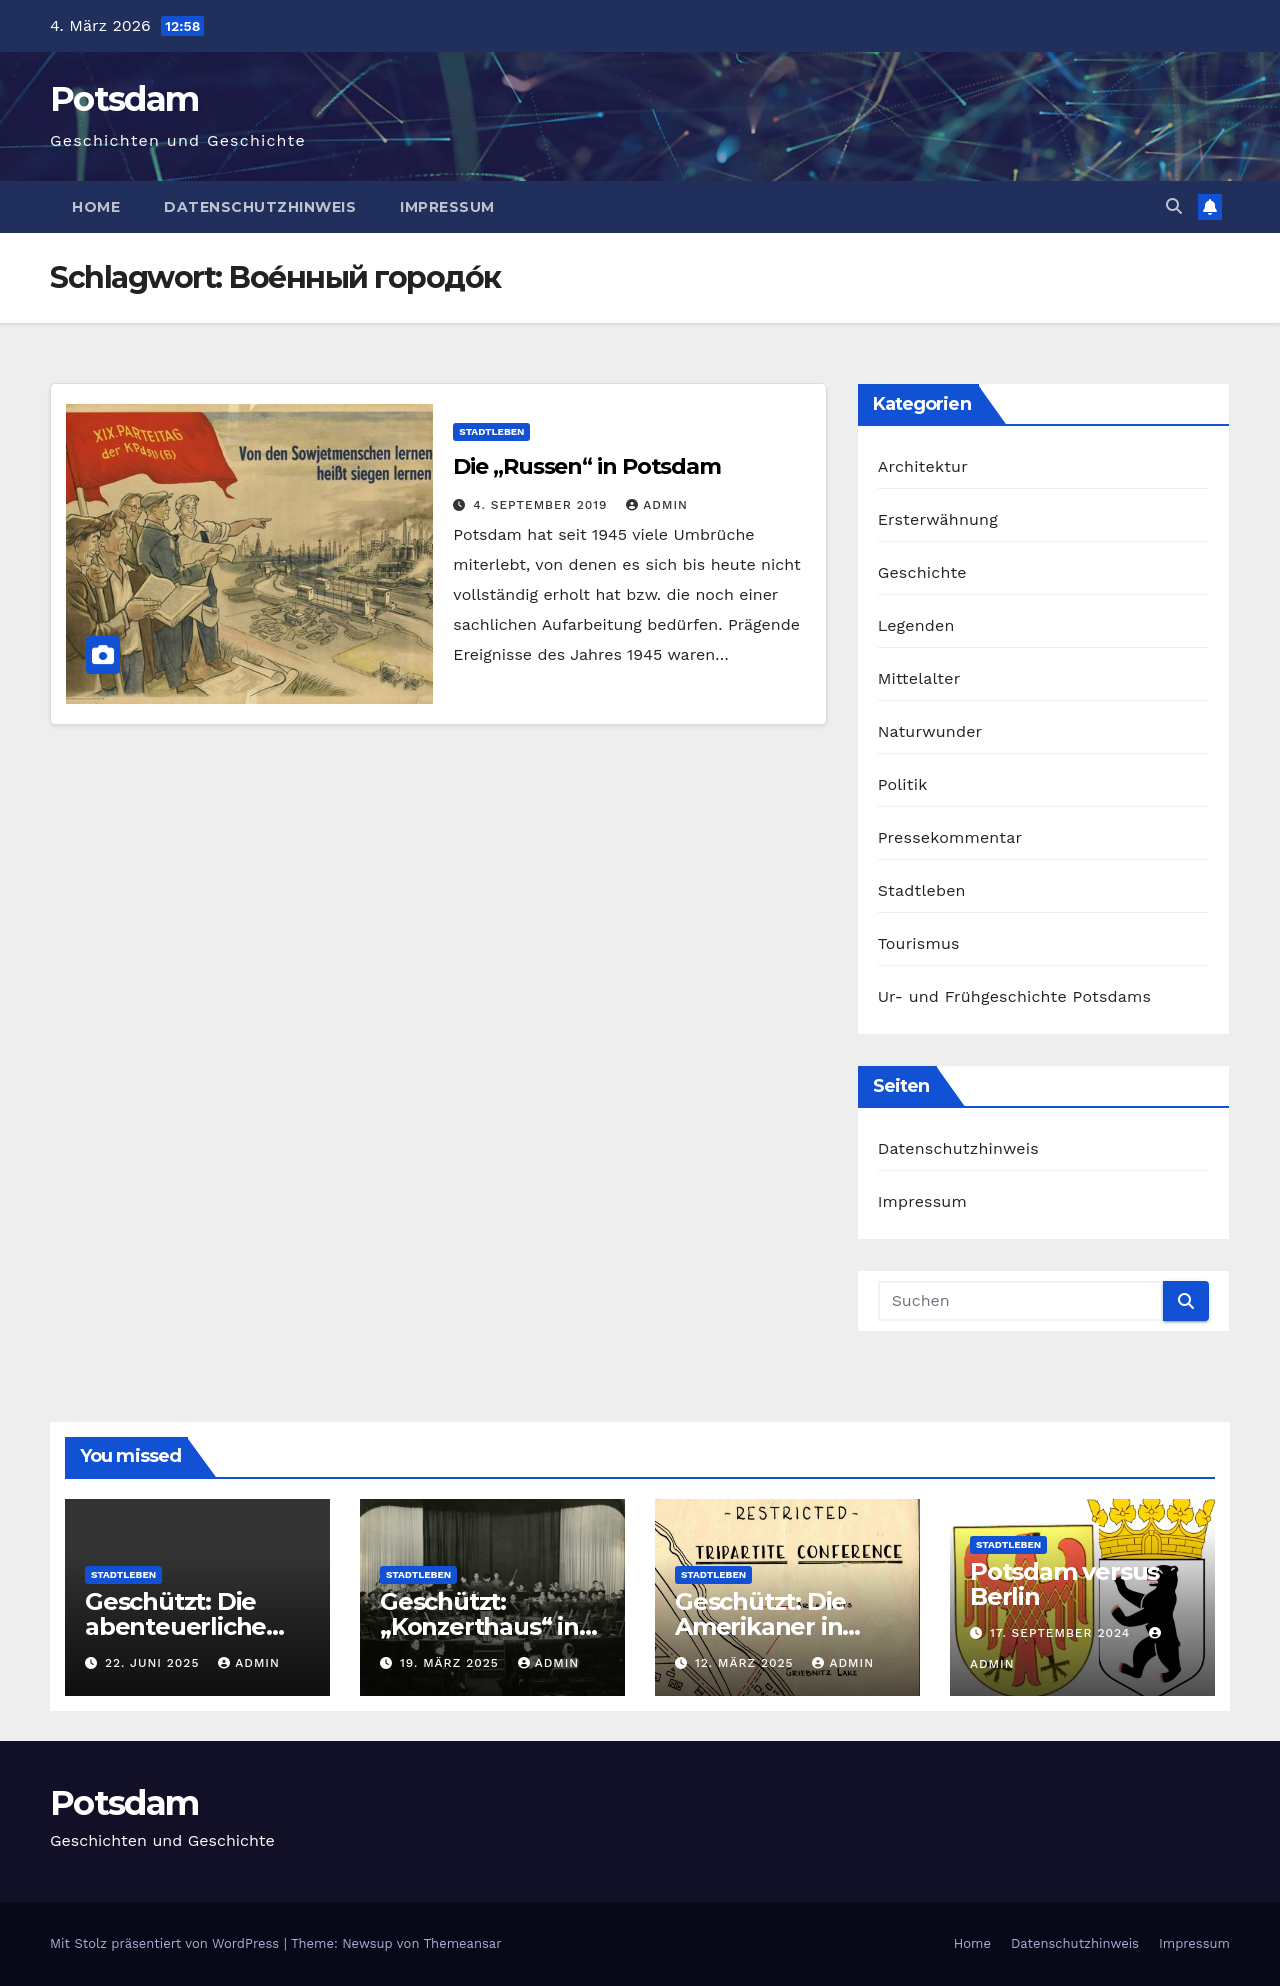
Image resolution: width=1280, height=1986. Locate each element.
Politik (903, 784)
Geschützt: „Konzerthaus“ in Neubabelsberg (479, 1626)
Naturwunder (930, 731)
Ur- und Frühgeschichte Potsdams (1015, 996)
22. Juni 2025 (154, 1663)
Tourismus (919, 943)
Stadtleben (491, 431)
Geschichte (922, 572)
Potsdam (124, 99)
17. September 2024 (1062, 1633)
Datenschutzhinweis (260, 207)
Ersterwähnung (938, 519)
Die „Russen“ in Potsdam (587, 466)
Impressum (447, 207)
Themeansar (463, 1943)
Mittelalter (919, 678)
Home (96, 207)
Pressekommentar (950, 837)
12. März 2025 (747, 1663)
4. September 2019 (542, 505)
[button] (1174, 206)
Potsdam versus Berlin (1064, 1584)
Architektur (923, 466)
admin (657, 505)
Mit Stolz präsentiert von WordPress (167, 1943)
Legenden (916, 625)
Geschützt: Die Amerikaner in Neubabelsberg (767, 1626)
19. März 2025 (452, 1663)
